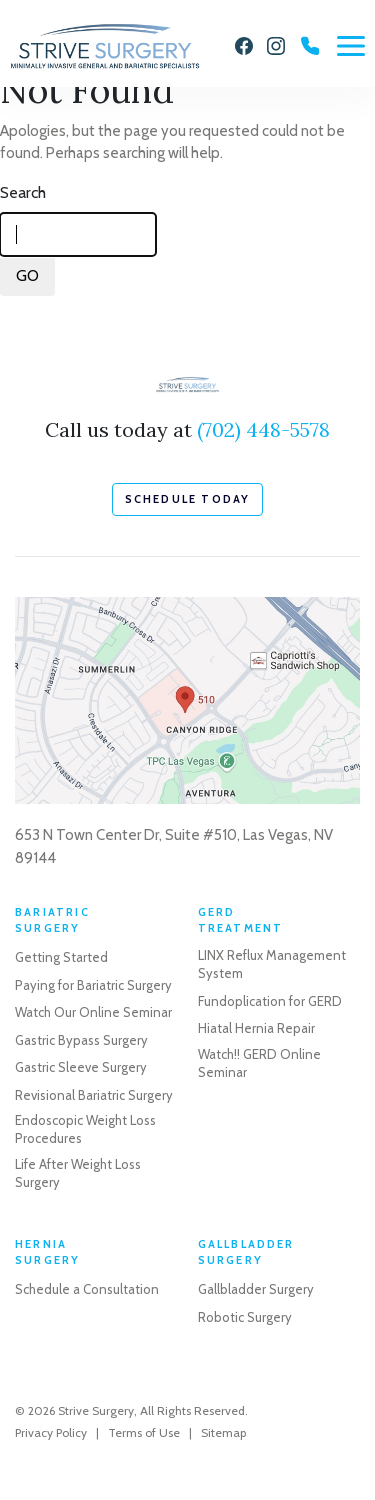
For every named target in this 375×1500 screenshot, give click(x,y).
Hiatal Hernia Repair (256, 1028)
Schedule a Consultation (87, 1289)
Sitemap (223, 1432)
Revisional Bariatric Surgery (94, 1095)
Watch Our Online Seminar (93, 1012)
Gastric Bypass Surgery (81, 1040)
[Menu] (351, 46)
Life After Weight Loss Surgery (78, 1173)
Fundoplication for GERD (270, 1001)
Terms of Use (144, 1432)
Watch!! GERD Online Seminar (259, 1063)
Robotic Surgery (245, 1317)
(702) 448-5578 (263, 429)
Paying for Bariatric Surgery (93, 985)
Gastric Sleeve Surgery (81, 1067)
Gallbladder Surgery (256, 1289)
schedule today (188, 499)
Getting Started (61, 957)
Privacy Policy (51, 1432)
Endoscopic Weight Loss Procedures (85, 1129)
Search (23, 192)
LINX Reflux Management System (272, 964)
